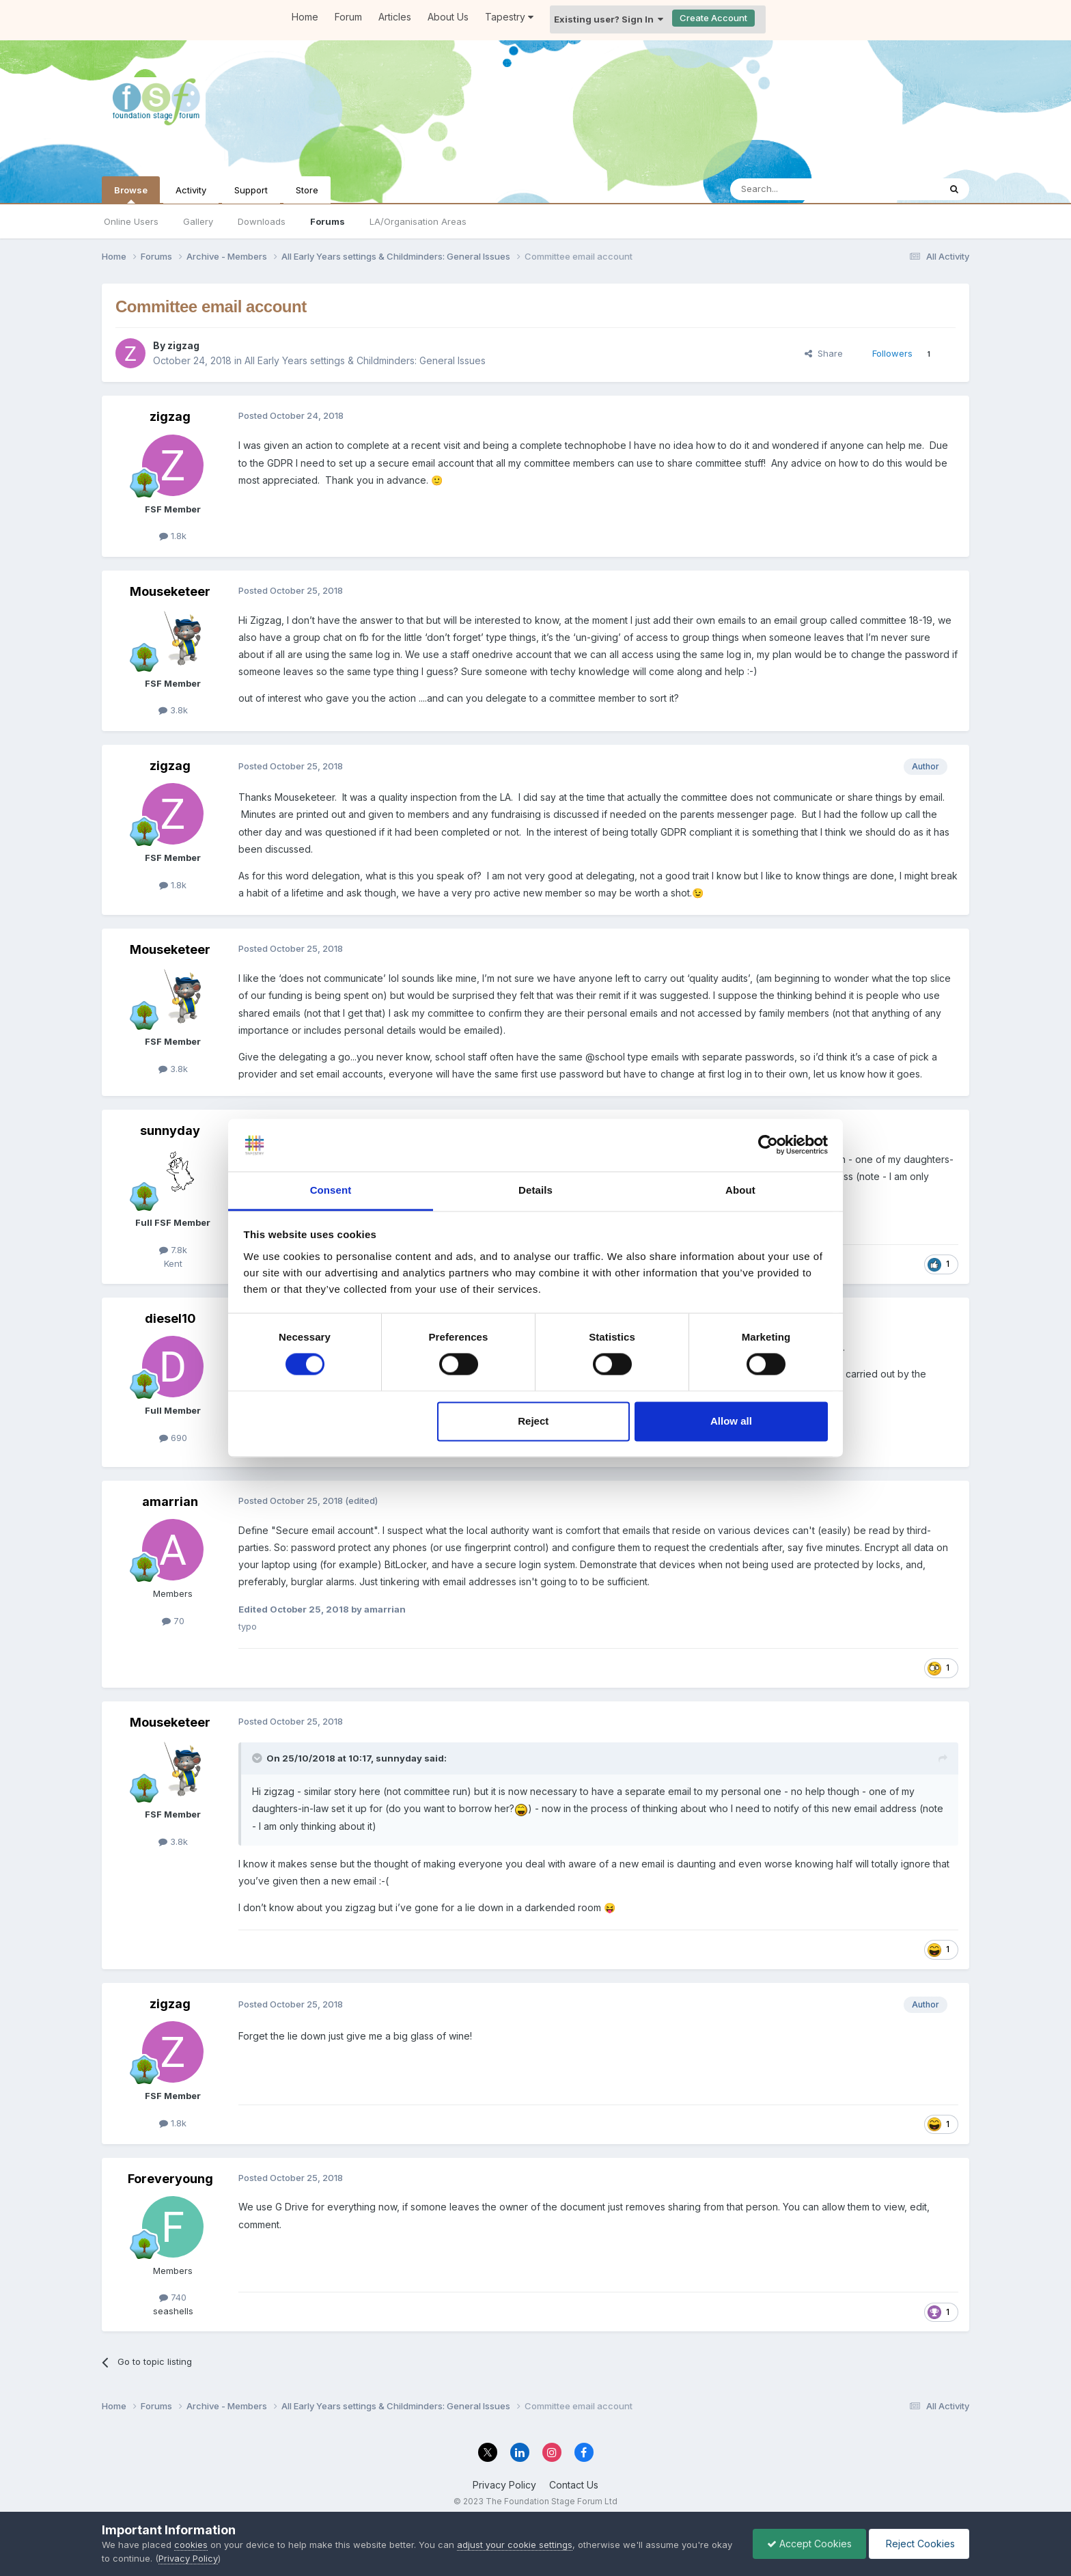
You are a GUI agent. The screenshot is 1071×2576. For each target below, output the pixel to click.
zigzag (183, 345)
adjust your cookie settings (514, 2544)
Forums (327, 221)
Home (305, 17)
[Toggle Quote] (258, 1758)
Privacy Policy (504, 2485)
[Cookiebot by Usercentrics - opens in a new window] (768, 1145)
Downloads (262, 221)
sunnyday (170, 1130)
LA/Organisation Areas (418, 221)
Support (251, 189)
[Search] (800, 189)
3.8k (173, 709)
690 (173, 1437)
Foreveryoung (170, 2178)
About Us (448, 17)
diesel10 (170, 1318)
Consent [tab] (331, 1190)
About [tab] (740, 1190)
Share (824, 353)
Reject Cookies (919, 2543)
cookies (191, 2544)
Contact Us (573, 2485)
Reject (533, 1421)
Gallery (198, 221)
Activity (191, 189)
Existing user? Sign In (608, 19)
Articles (394, 17)
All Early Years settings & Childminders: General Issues (365, 360)
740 (172, 2297)
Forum (348, 17)
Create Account (713, 17)
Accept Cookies (809, 2543)
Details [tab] (535, 1190)
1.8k (172, 535)
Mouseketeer (170, 591)
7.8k (173, 1249)
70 (173, 1620)
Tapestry (509, 17)
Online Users (131, 221)
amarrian (170, 1501)
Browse (131, 194)
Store (307, 189)
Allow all (731, 1421)
